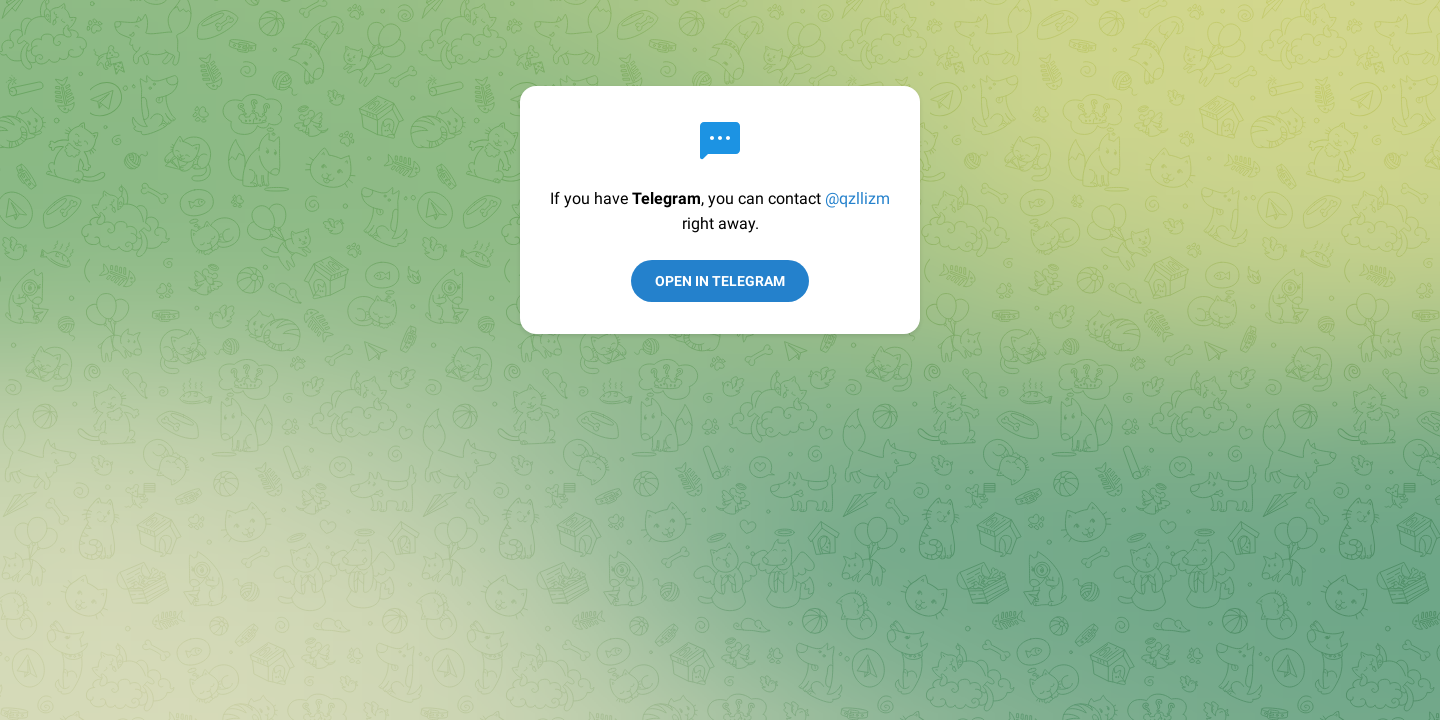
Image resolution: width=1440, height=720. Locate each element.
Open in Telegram (720, 281)
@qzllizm (857, 198)
